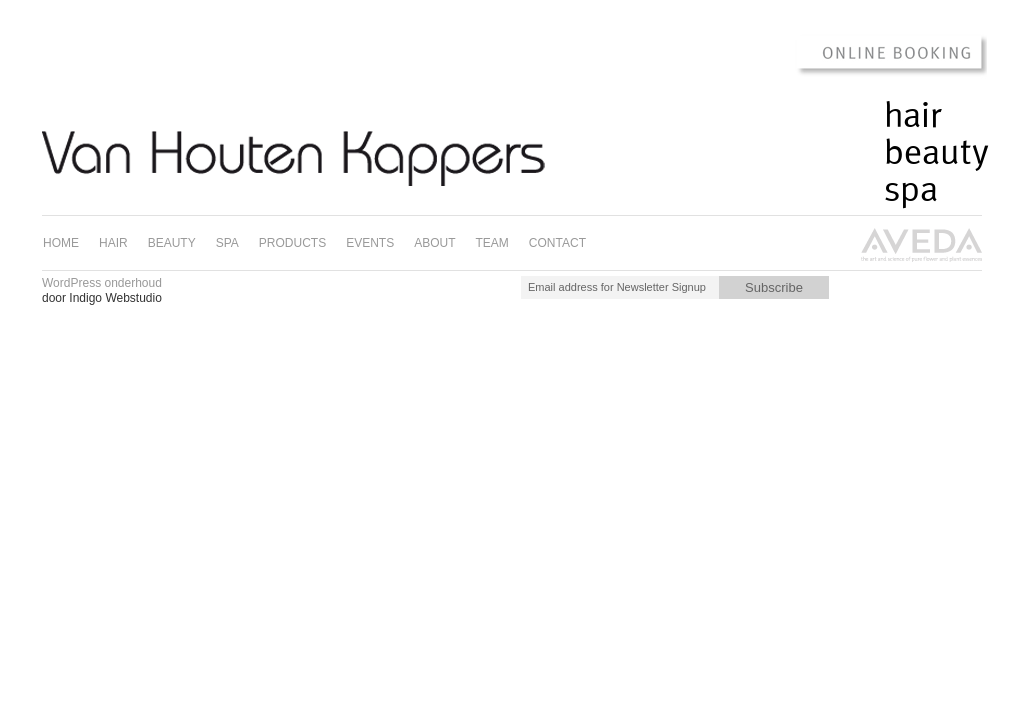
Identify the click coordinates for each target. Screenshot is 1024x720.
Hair (913, 116)
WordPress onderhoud (102, 283)
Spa (911, 190)
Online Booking (881, 54)
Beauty (936, 153)
